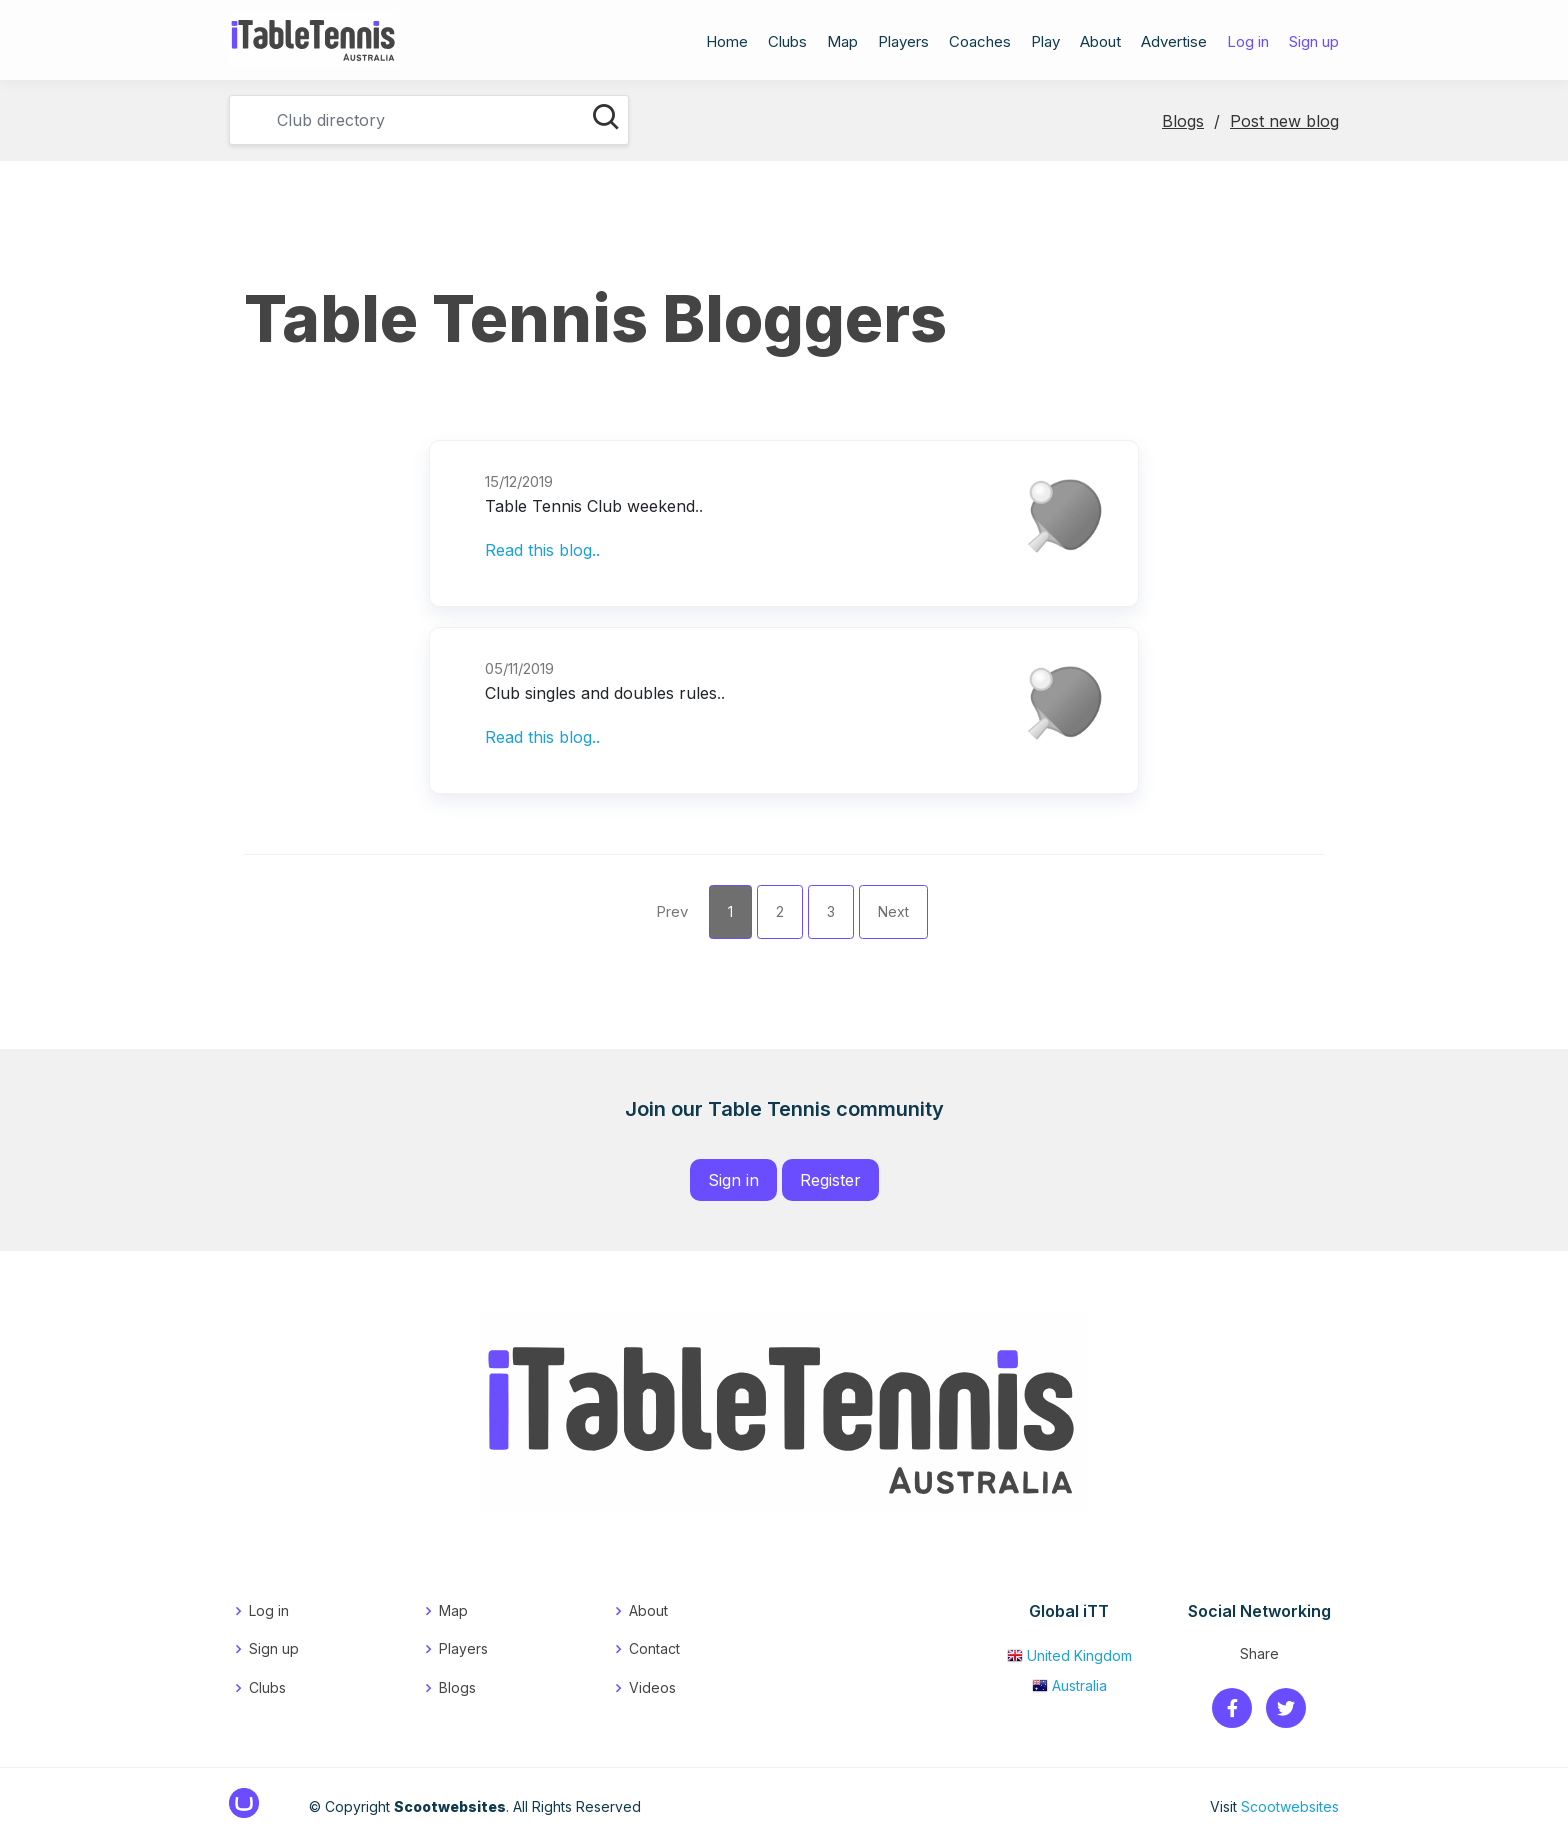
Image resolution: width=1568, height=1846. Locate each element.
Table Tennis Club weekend (590, 506)
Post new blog (1284, 121)
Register (830, 1180)
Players (903, 44)
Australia (1069, 1685)
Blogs (1183, 121)
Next (893, 911)
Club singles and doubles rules (601, 693)
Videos (652, 1687)
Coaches (980, 44)
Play (1045, 44)
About (1100, 44)
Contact (654, 1648)
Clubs (787, 44)
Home (727, 44)
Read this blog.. (542, 550)
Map (842, 44)
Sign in (733, 1180)
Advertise (1174, 44)
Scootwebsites (1290, 1806)
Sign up (1314, 44)
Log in (1248, 44)
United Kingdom (1069, 1655)
